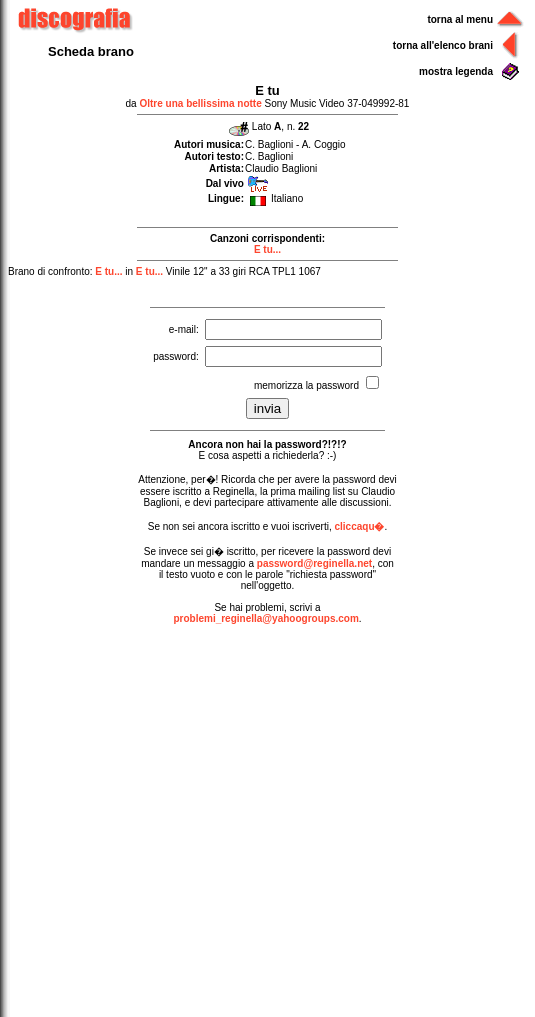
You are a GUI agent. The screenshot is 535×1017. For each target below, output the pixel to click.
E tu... (267, 249)
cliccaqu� (359, 526)
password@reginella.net (314, 563)
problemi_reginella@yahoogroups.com (265, 618)
